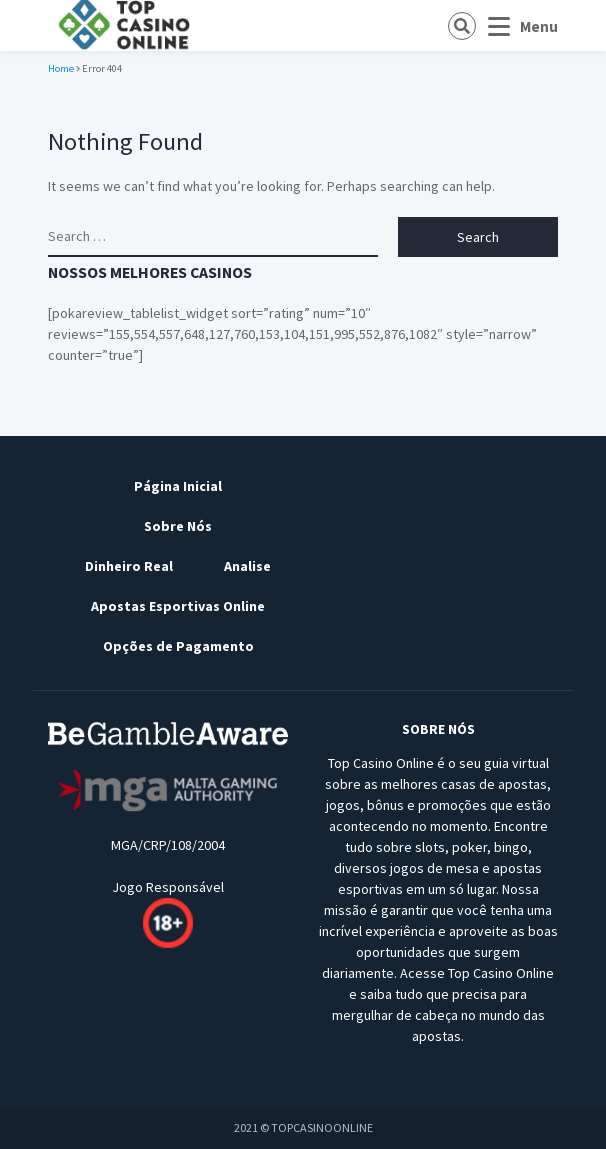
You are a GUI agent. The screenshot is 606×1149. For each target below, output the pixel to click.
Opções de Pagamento (178, 646)
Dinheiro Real (129, 566)
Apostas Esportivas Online (178, 606)
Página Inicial (178, 486)
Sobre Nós (178, 526)
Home (61, 68)
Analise (247, 566)
